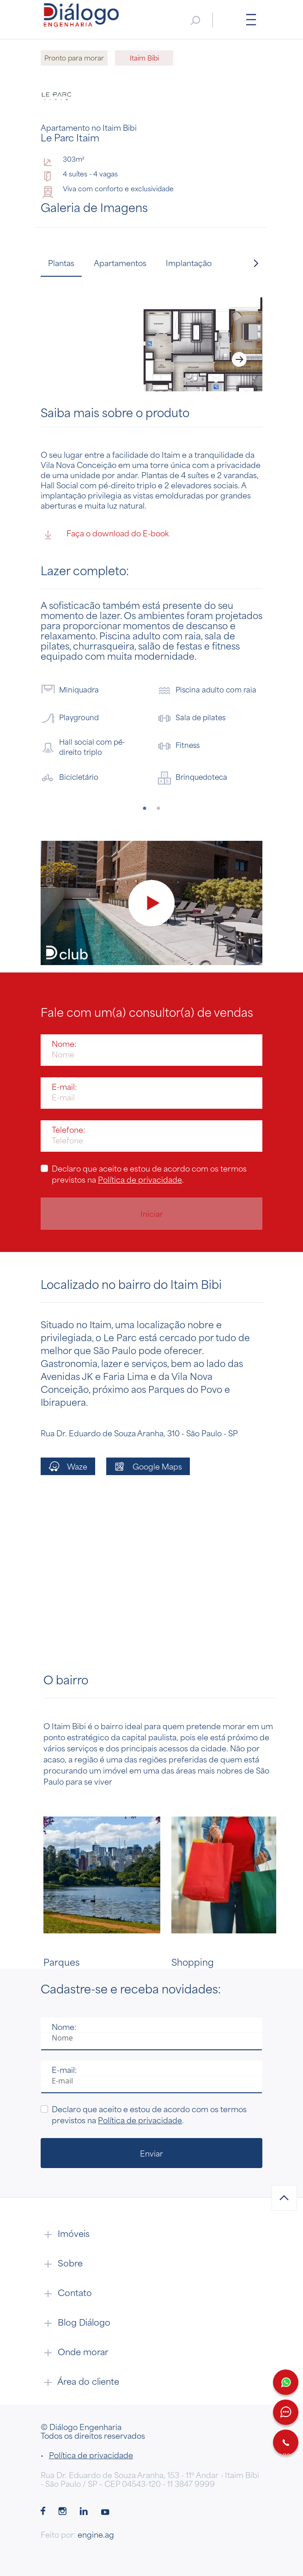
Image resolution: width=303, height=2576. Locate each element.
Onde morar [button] (74, 2351)
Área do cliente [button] (80, 2381)
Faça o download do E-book (105, 534)
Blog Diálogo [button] (75, 2321)
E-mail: (64, 1086)
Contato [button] (66, 2292)
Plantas (61, 263)
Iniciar (151, 1214)
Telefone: (68, 1129)
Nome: (64, 1044)
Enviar (151, 2153)
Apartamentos (120, 263)
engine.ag (96, 2534)
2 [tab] (158, 808)
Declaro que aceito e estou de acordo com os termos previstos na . (149, 1174)
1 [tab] (144, 808)
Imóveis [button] (65, 2233)
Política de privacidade (140, 1179)
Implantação (189, 263)
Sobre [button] (62, 2262)
